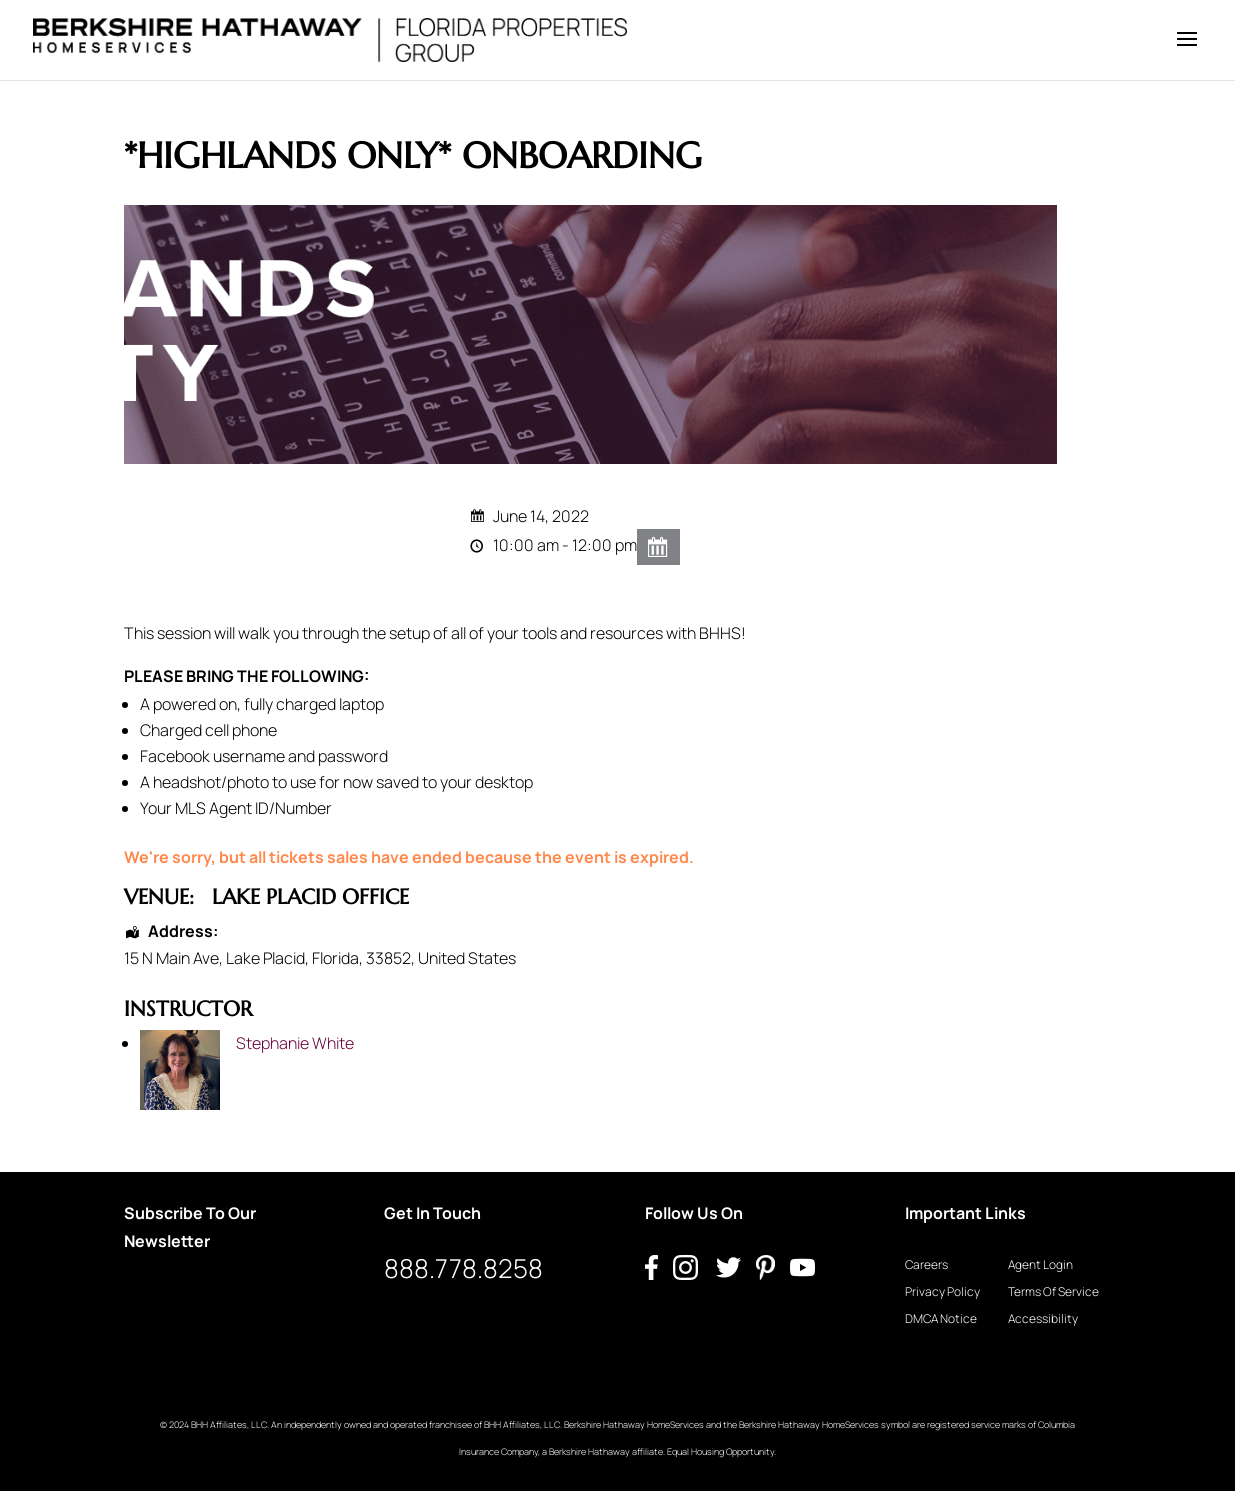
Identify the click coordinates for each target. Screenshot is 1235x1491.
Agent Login (1040, 1264)
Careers (926, 1264)
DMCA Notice (941, 1318)
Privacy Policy (942, 1291)
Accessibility (1043, 1318)
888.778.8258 (463, 1268)
